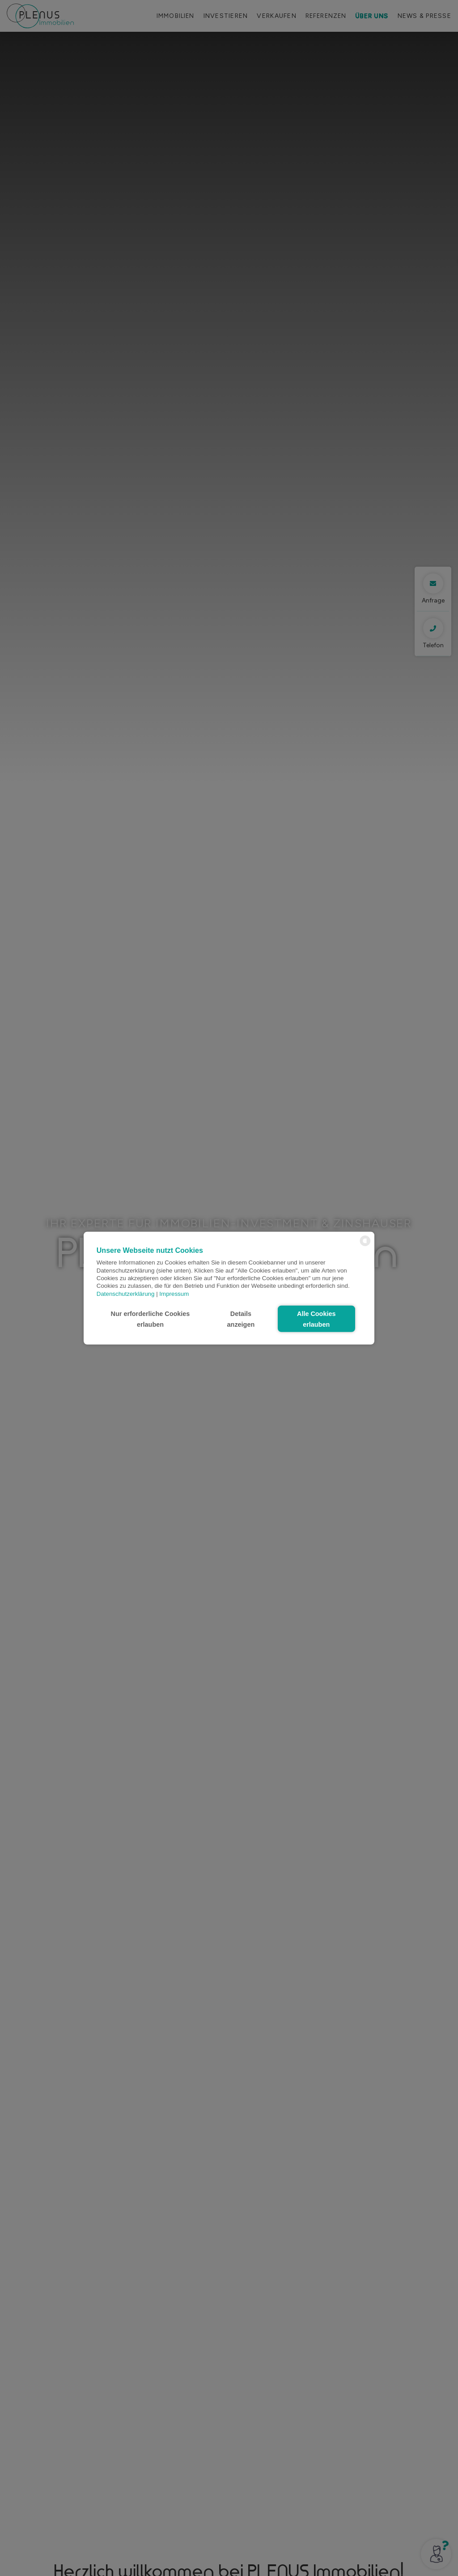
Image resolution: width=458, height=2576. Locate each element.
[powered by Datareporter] (365, 1245)
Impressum (174, 1293)
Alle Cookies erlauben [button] (316, 1319)
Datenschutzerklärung (126, 1293)
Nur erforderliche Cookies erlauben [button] (150, 1319)
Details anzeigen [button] (241, 1319)
